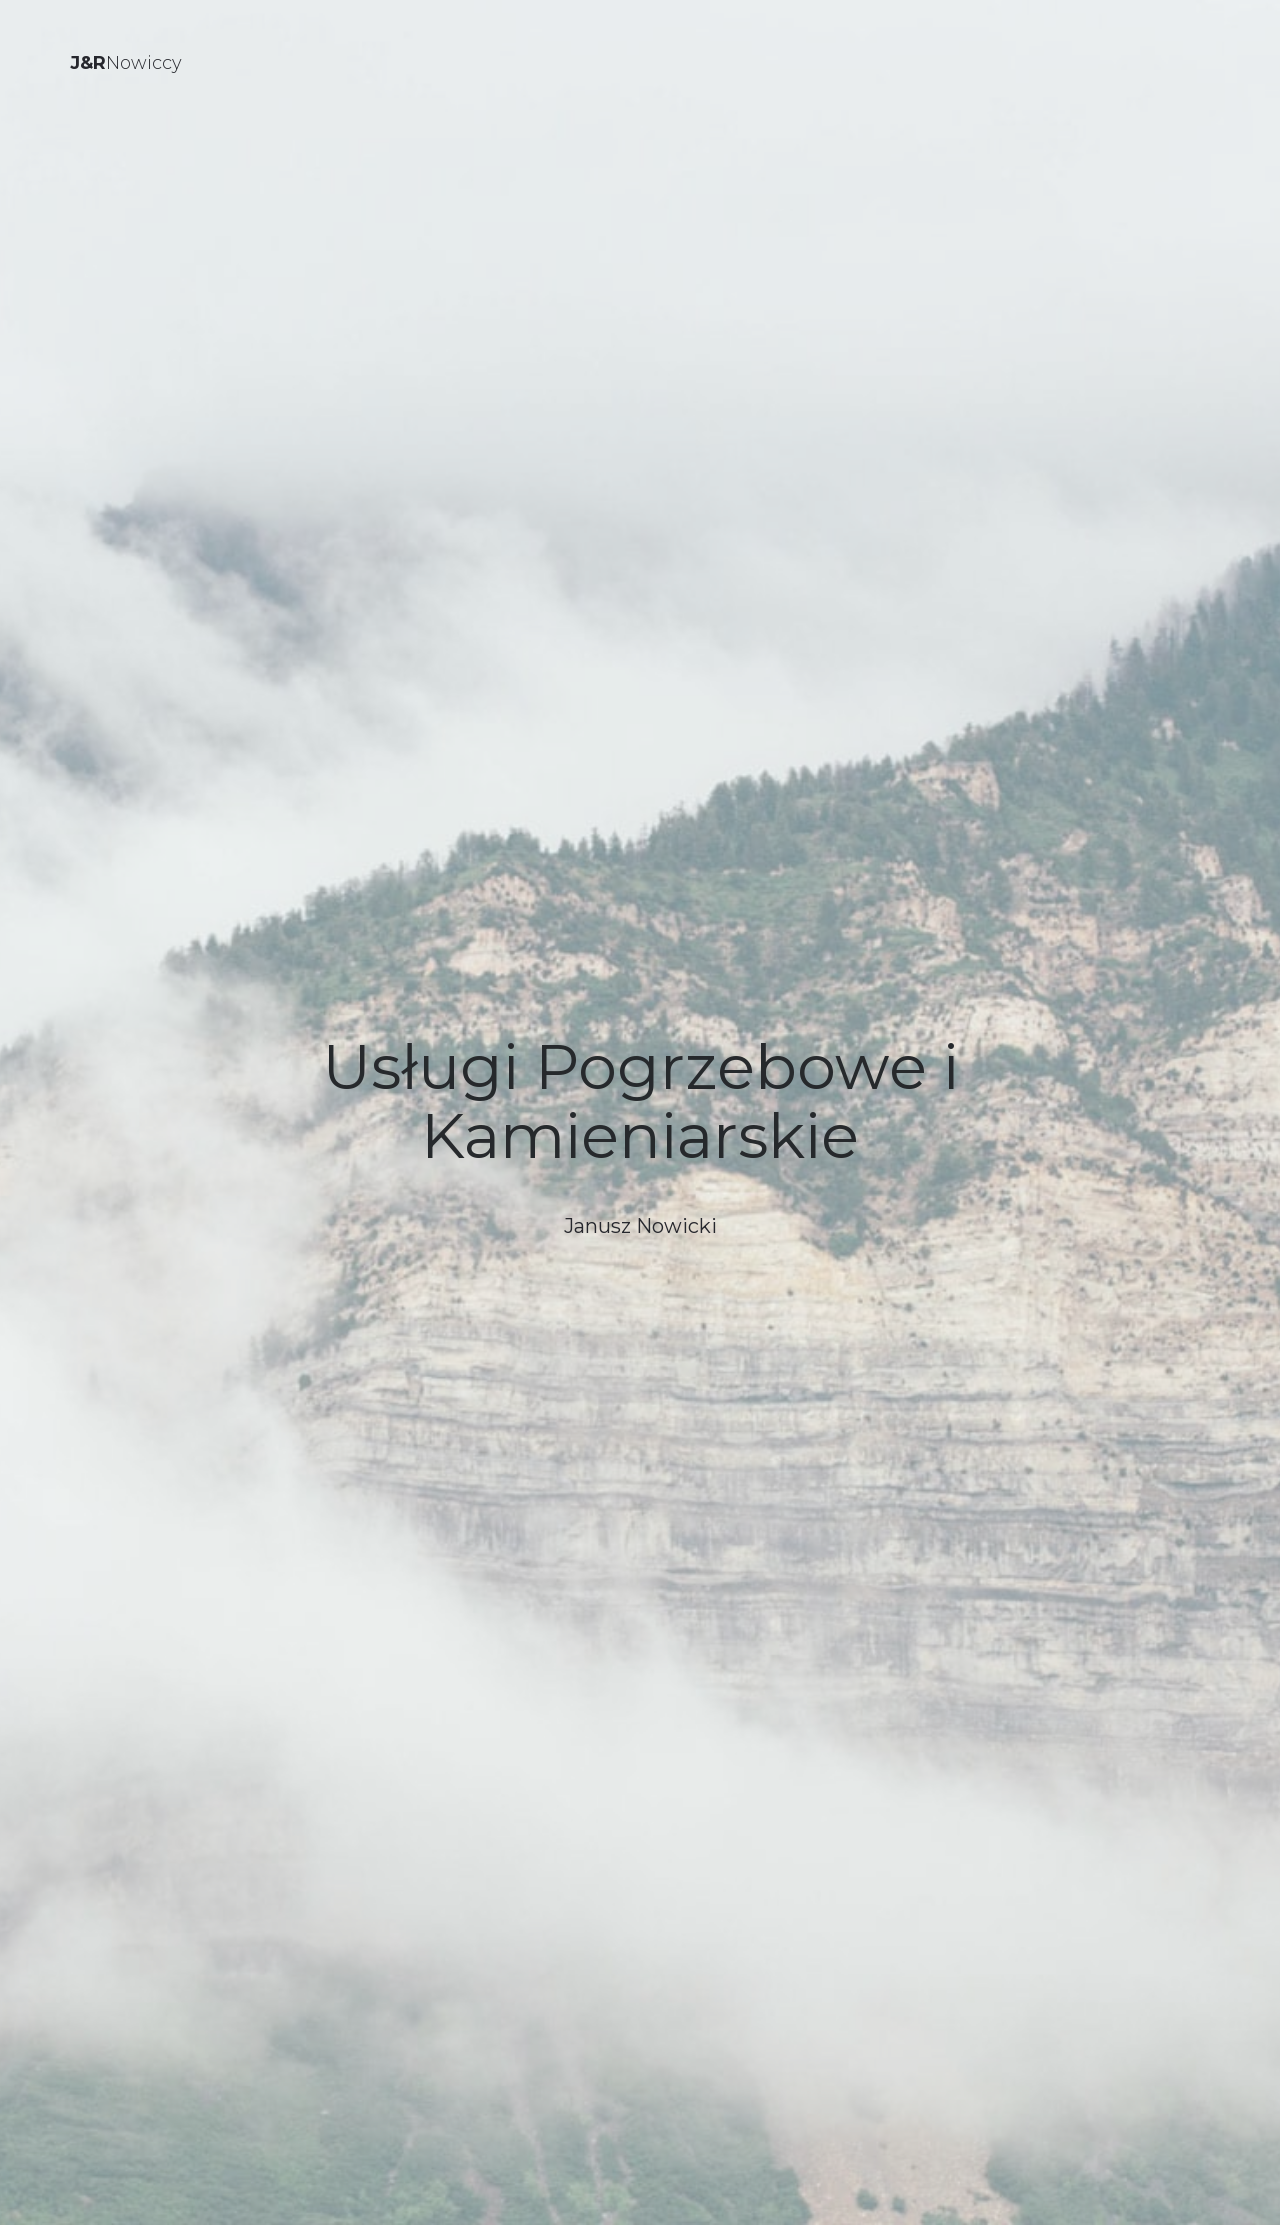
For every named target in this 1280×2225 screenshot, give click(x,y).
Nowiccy (126, 63)
